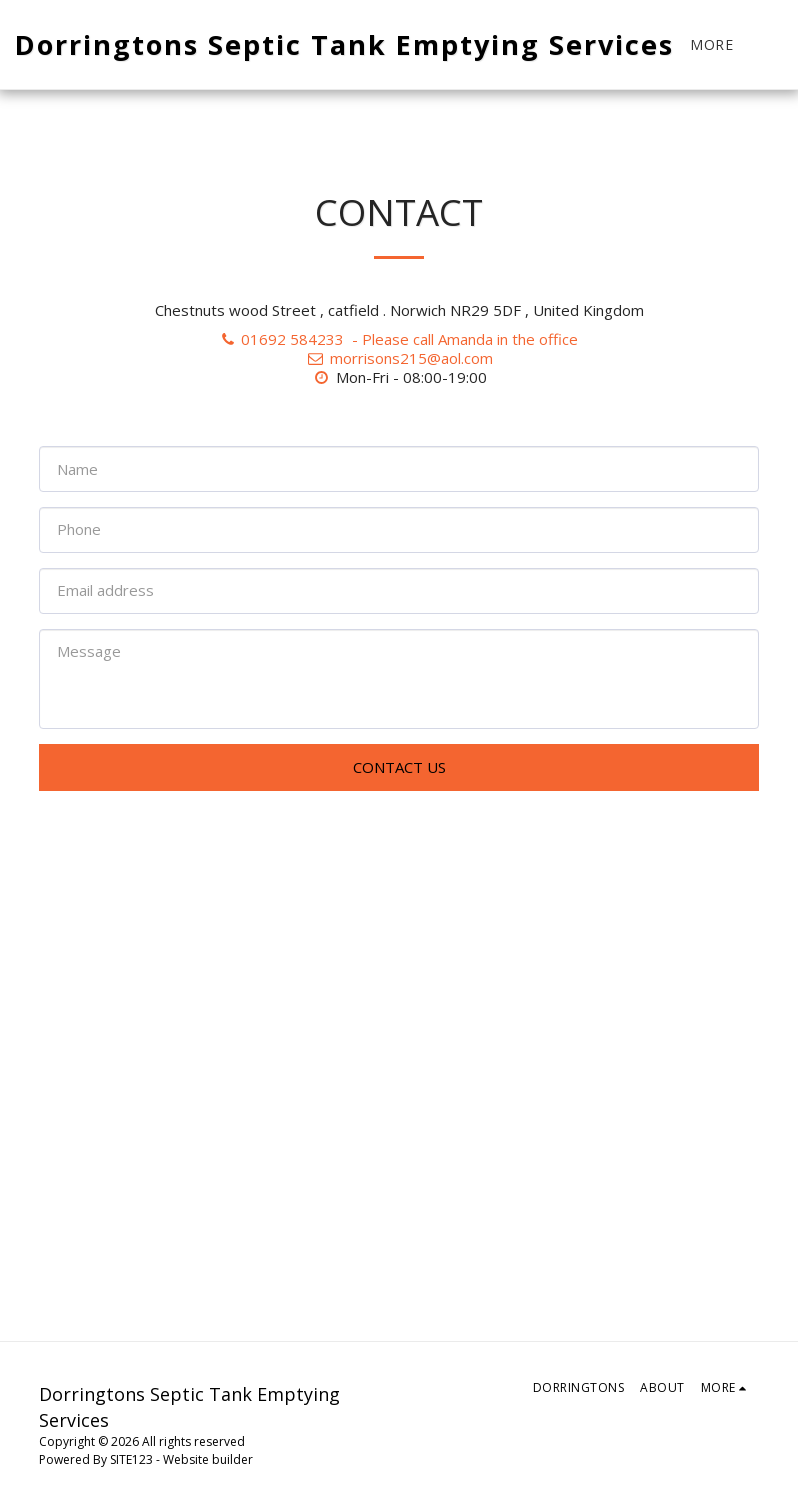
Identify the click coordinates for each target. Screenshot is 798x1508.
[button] (783, 45)
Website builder (208, 1459)
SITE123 (131, 1459)
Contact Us (399, 767)
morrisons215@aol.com (398, 358)
